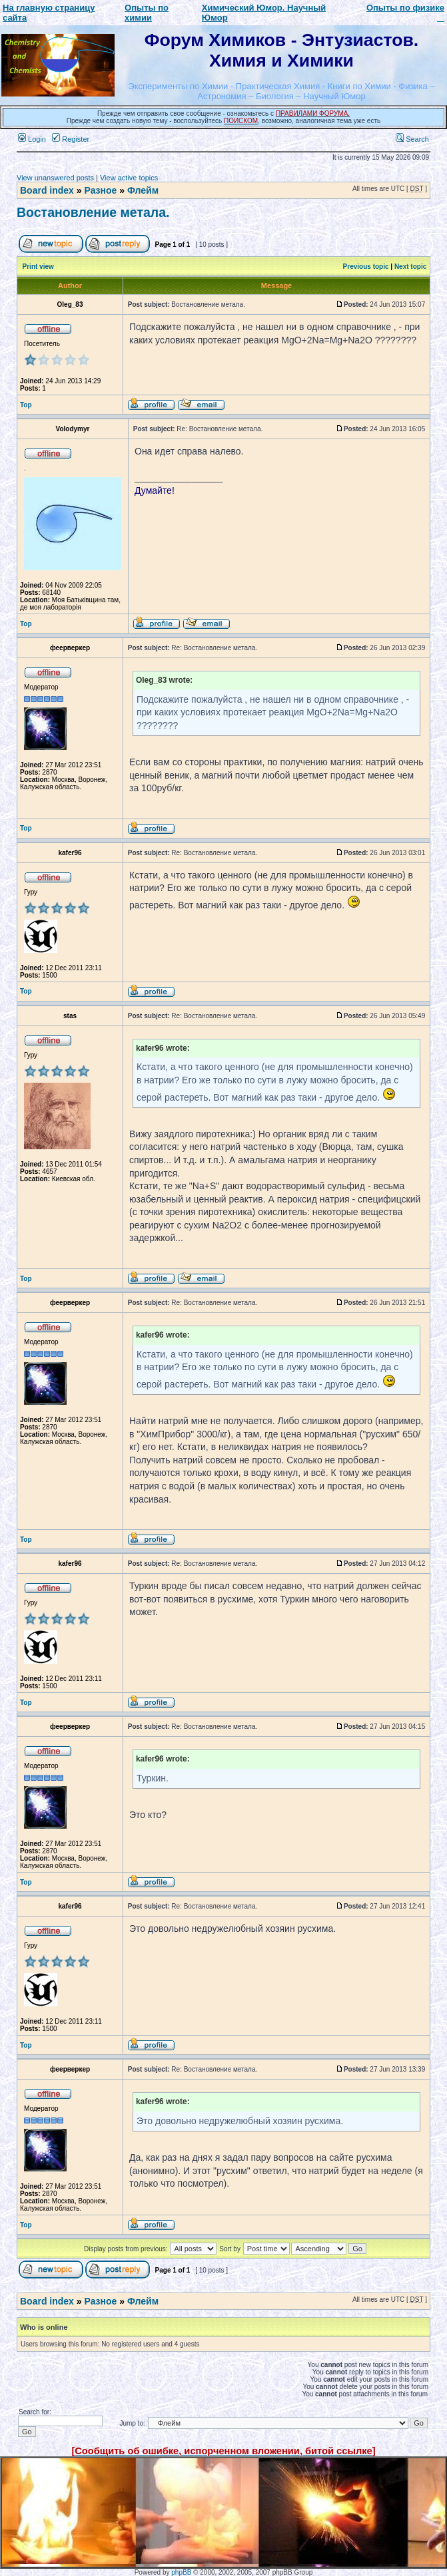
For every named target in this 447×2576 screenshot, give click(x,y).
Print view (38, 266)
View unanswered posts (55, 178)
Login (32, 139)
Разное (100, 190)
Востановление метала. (93, 212)
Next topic (410, 266)
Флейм (143, 190)
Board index (47, 190)
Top (26, 405)
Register (70, 139)
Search (412, 139)
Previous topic (366, 266)
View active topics (129, 178)
